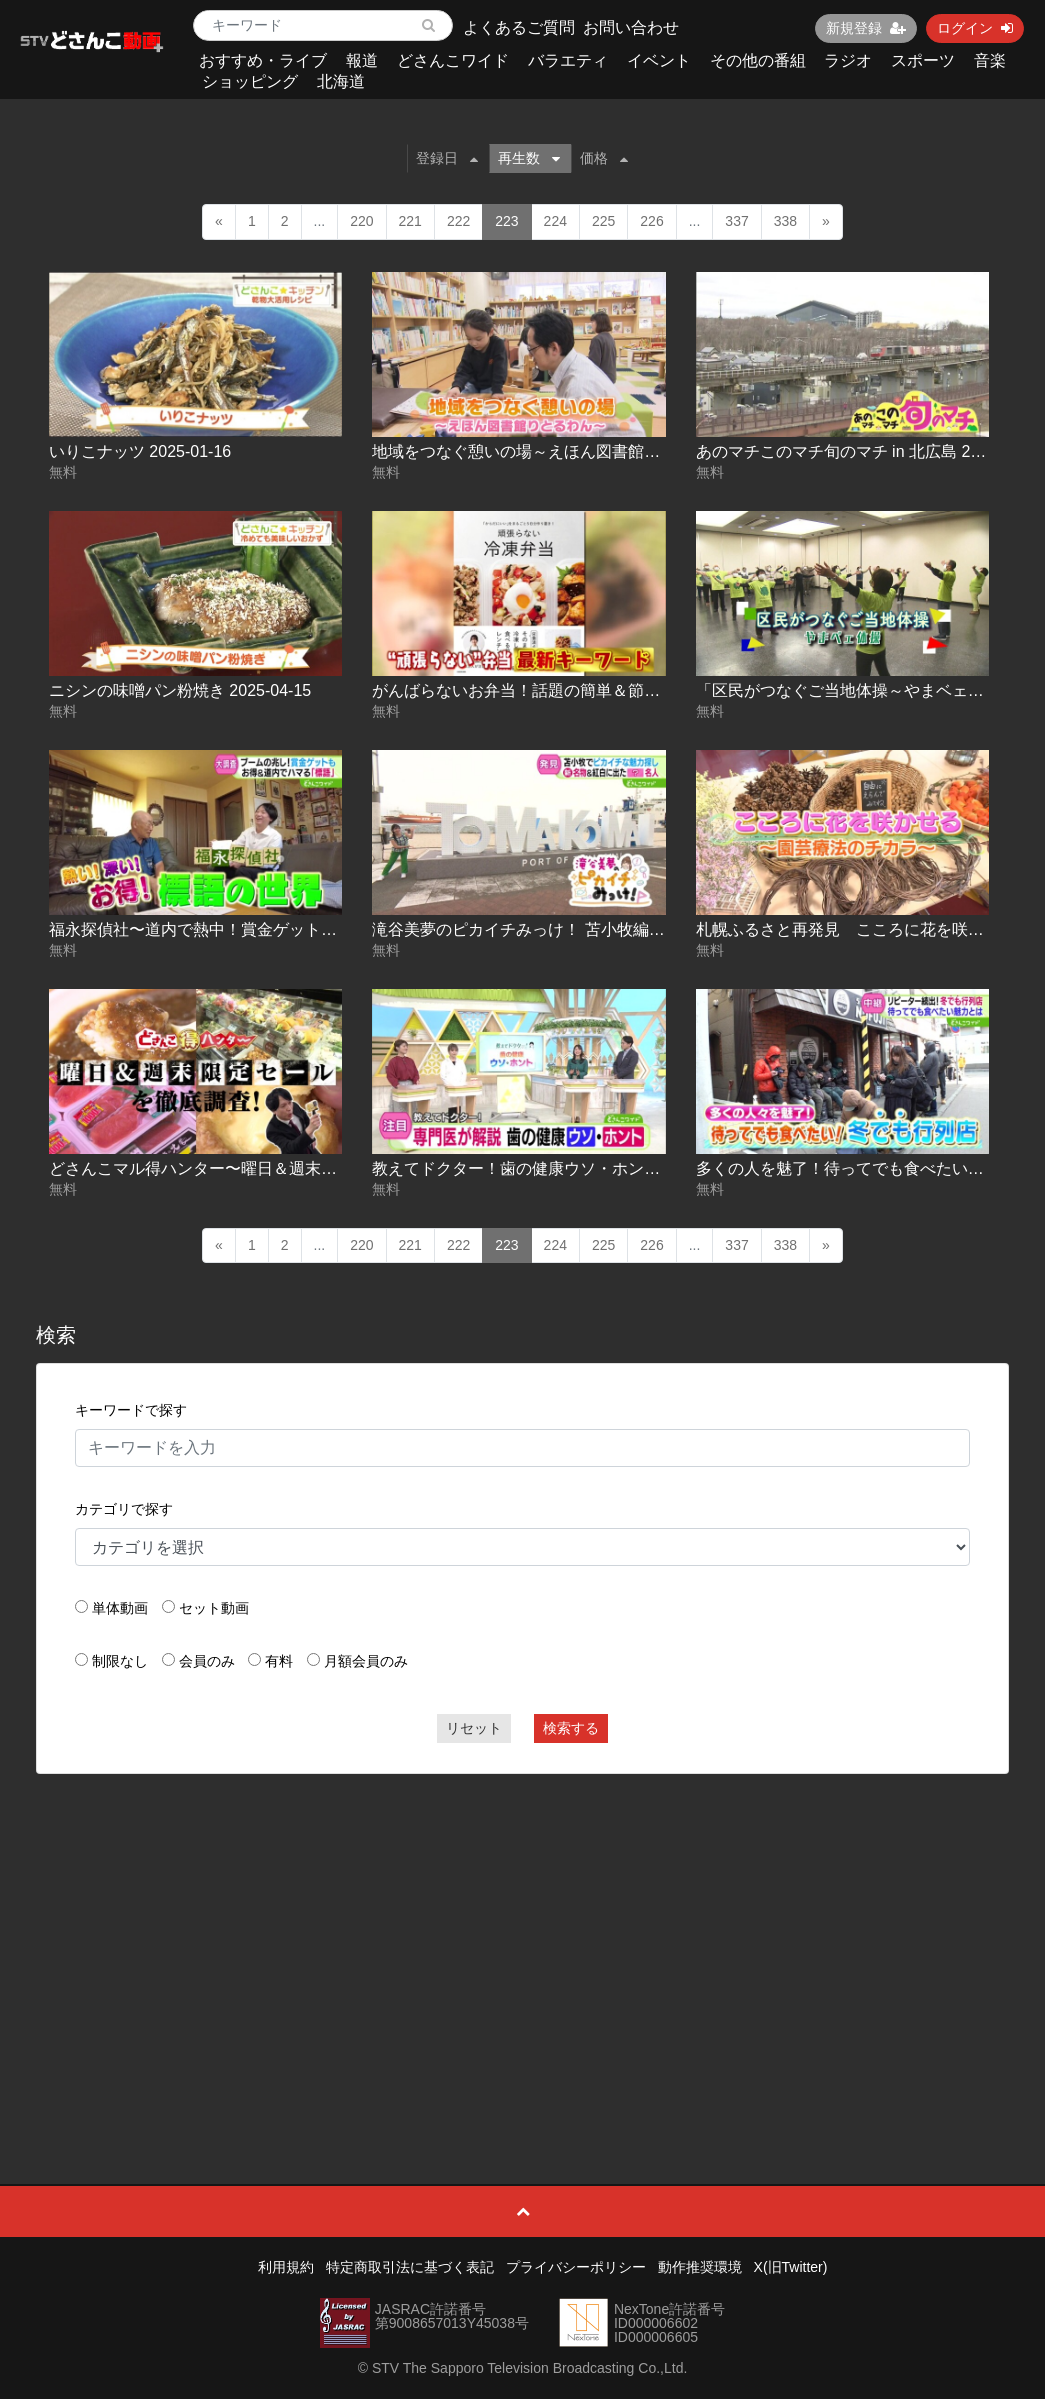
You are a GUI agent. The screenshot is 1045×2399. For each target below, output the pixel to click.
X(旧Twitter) (791, 2267)
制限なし (120, 1661)
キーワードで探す (131, 1410)
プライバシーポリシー (576, 2267)
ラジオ (848, 60)
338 (785, 221)
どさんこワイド (453, 60)
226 (651, 221)
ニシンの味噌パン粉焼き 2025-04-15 (180, 690)
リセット (474, 1728)
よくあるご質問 (519, 27)
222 (458, 221)
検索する (571, 1728)
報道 (362, 60)
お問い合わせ (631, 27)
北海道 (341, 81)
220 (361, 221)
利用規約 (286, 2267)
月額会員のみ (366, 1661)
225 (603, 221)
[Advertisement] (522, 1934)
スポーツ (923, 60)
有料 (279, 1661)
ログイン (975, 28)
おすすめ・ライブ (263, 60)
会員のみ (207, 1661)
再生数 (529, 158)
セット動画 (214, 1608)
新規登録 (866, 28)
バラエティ (568, 60)
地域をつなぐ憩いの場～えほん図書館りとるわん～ (556, 451)
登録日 (447, 158)
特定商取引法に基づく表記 (410, 2267)
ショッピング (250, 81)
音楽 (990, 60)
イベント (659, 60)
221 (410, 221)
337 (736, 221)
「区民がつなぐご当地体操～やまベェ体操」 (856, 690)
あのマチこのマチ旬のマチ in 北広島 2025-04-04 (870, 451)
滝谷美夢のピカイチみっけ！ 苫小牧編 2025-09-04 (553, 929)
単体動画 (120, 1608)
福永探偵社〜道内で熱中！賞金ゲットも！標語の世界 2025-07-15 (284, 929)
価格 (604, 158)
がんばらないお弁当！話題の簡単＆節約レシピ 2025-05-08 (583, 690)
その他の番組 (758, 60)
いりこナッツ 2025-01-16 (140, 451)
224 (555, 221)
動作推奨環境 (700, 2267)
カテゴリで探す (124, 1509)
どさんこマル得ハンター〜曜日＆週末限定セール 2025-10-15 (268, 1168)
